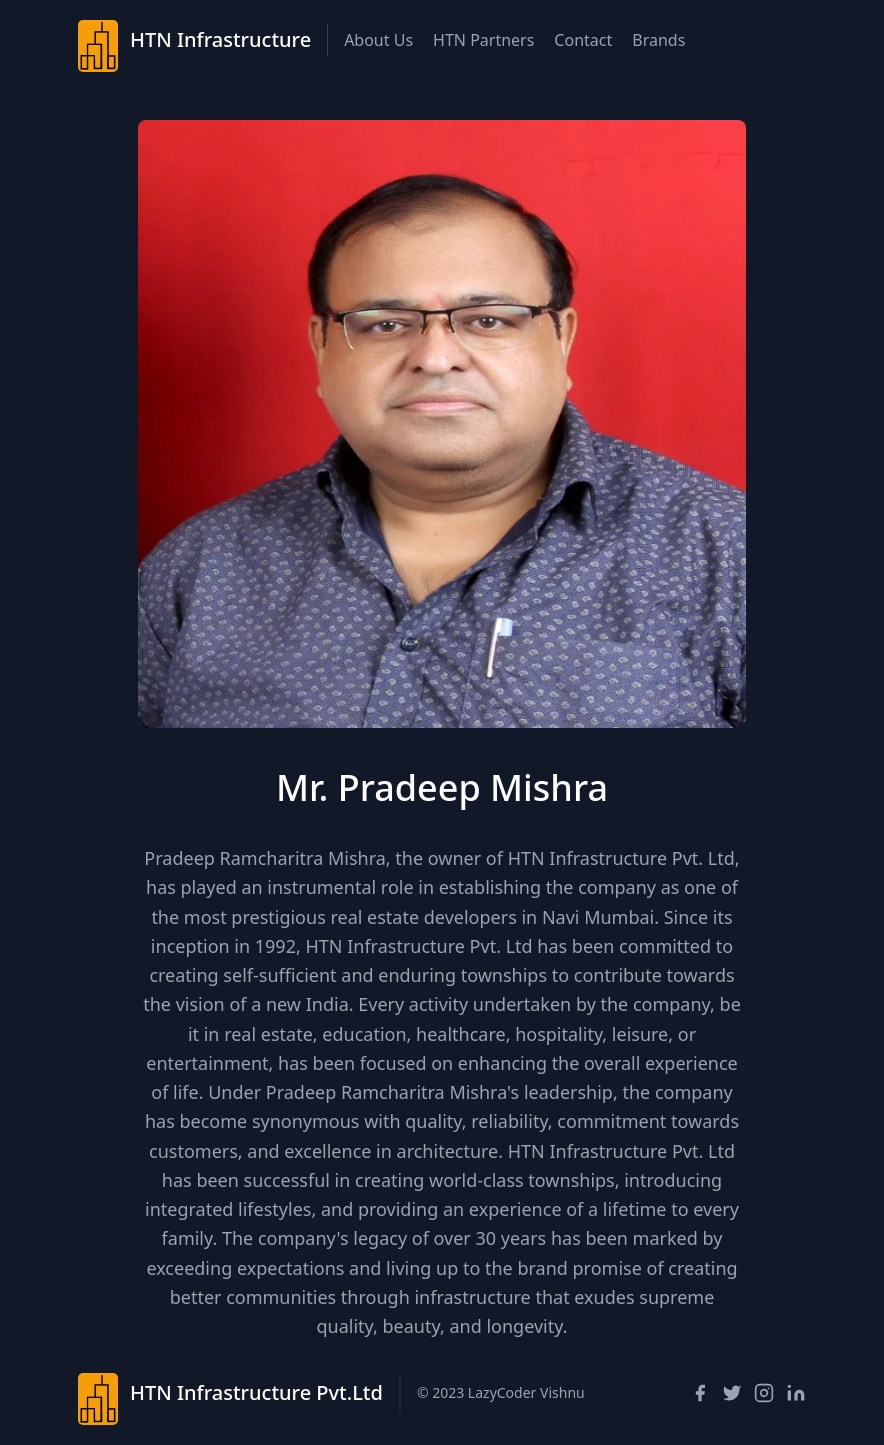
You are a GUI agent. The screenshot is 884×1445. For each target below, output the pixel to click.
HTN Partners (483, 40)
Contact (583, 40)
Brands (658, 40)
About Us (378, 40)
